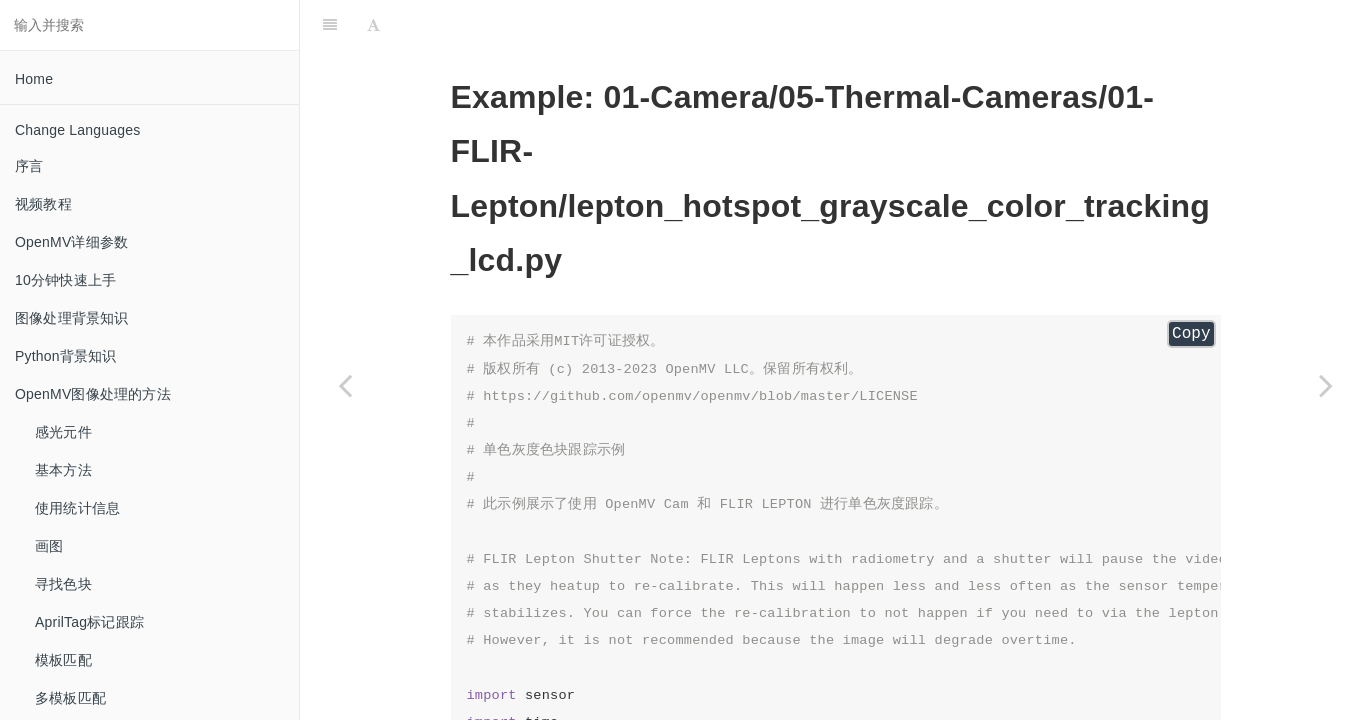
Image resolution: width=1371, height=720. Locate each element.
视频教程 (43, 204)
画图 (49, 546)
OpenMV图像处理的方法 (93, 394)
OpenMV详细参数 (71, 242)
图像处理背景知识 (72, 318)
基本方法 (63, 470)
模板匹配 (63, 660)
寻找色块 (63, 584)
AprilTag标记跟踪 (89, 622)
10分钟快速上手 (65, 280)
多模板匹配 (70, 698)
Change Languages (77, 130)
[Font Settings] (373, 25)
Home (34, 79)
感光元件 (63, 432)
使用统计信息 (77, 508)
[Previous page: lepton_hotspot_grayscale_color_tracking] (345, 385)
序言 (29, 166)
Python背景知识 (66, 356)
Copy (1191, 334)
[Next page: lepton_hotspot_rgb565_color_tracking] (1326, 385)
